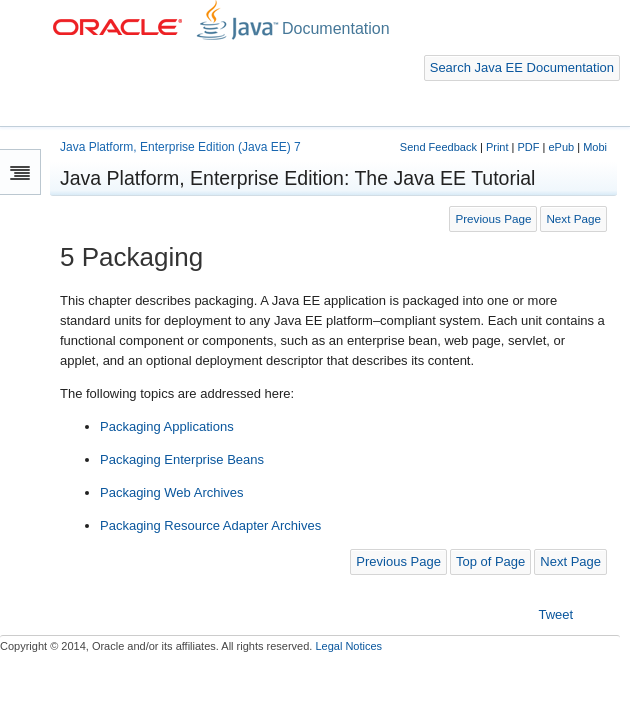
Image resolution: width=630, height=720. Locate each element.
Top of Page (490, 561)
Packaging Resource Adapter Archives (210, 525)
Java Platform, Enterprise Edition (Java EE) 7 (180, 147)
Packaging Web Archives (172, 492)
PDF (528, 147)
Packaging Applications (167, 426)
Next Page (573, 218)
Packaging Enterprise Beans (182, 459)
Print (497, 147)
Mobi (595, 147)
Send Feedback (438, 147)
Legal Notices (348, 646)
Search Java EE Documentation (522, 67)
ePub (561, 147)
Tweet (556, 614)
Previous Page (493, 218)
